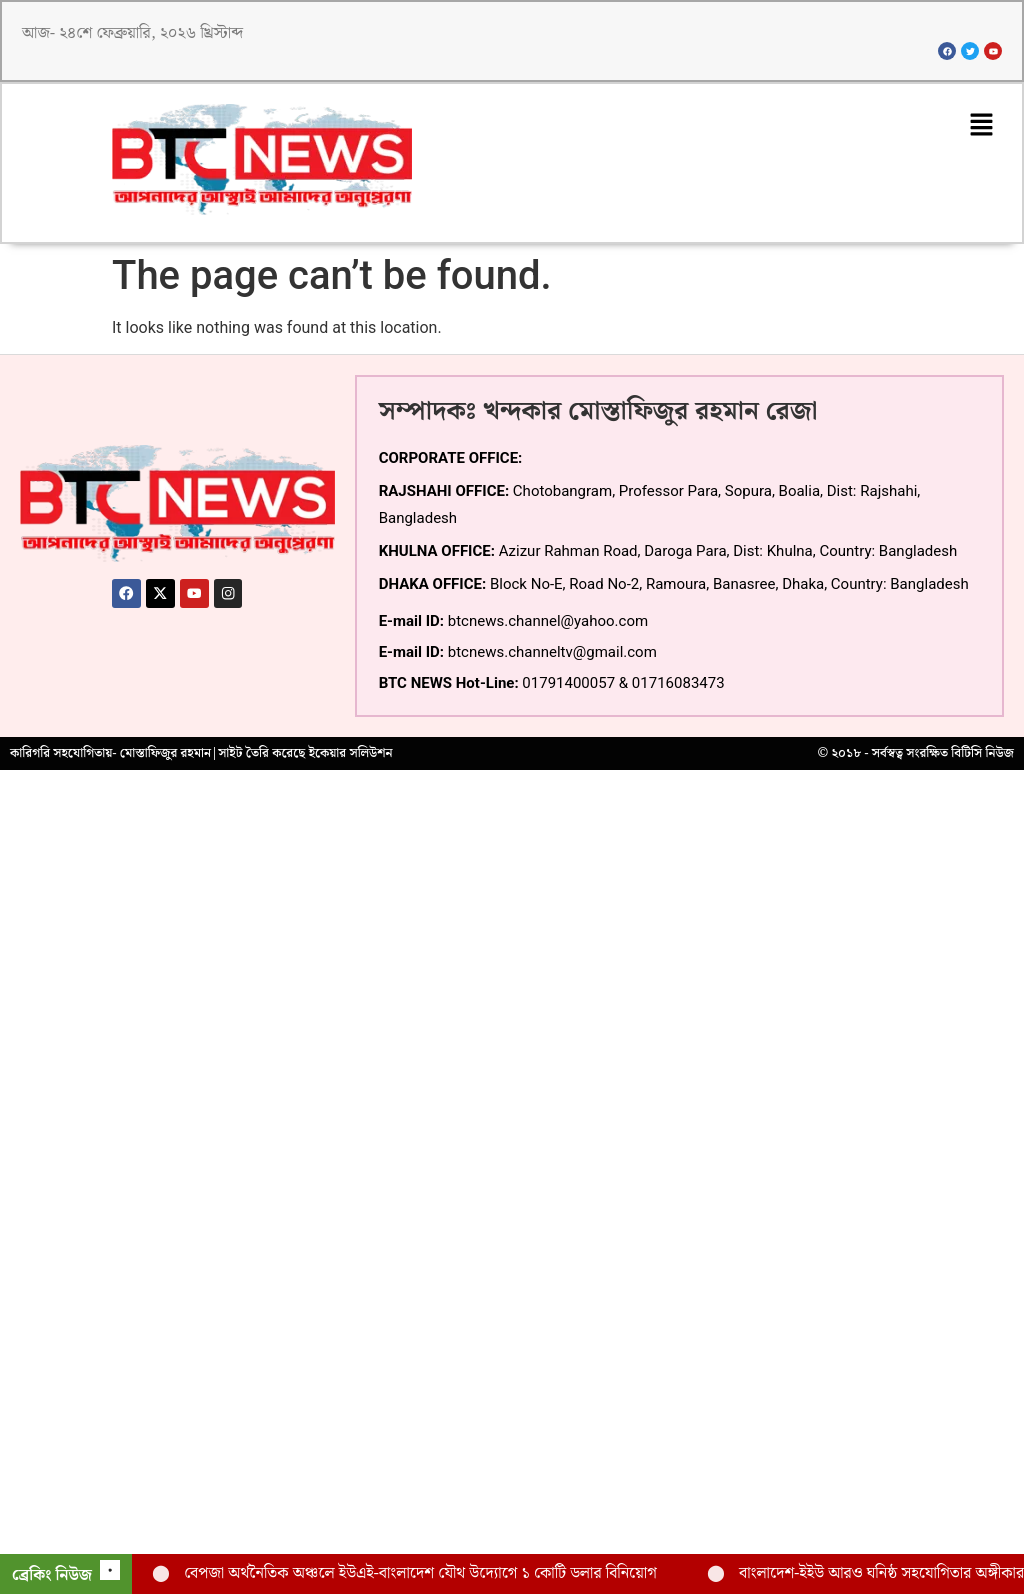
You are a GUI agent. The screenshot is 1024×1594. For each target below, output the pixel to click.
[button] (981, 129)
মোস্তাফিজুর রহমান (165, 757)
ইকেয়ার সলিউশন (351, 757)
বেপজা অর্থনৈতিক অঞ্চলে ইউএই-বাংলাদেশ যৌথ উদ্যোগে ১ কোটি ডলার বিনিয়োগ (420, 1573)
